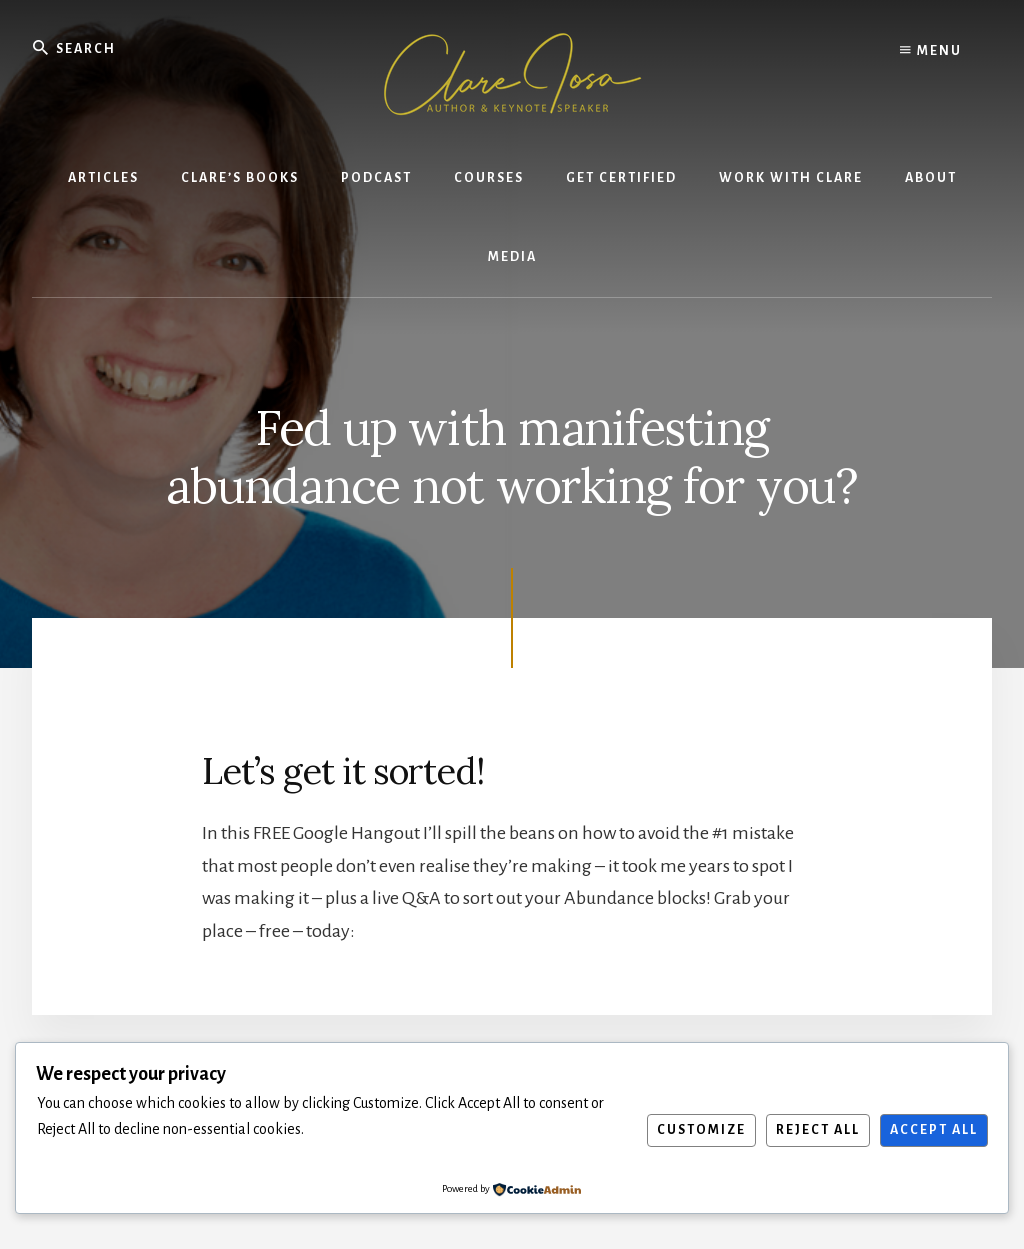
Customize (701, 1130)
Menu (931, 50)
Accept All (934, 1130)
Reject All (818, 1130)
